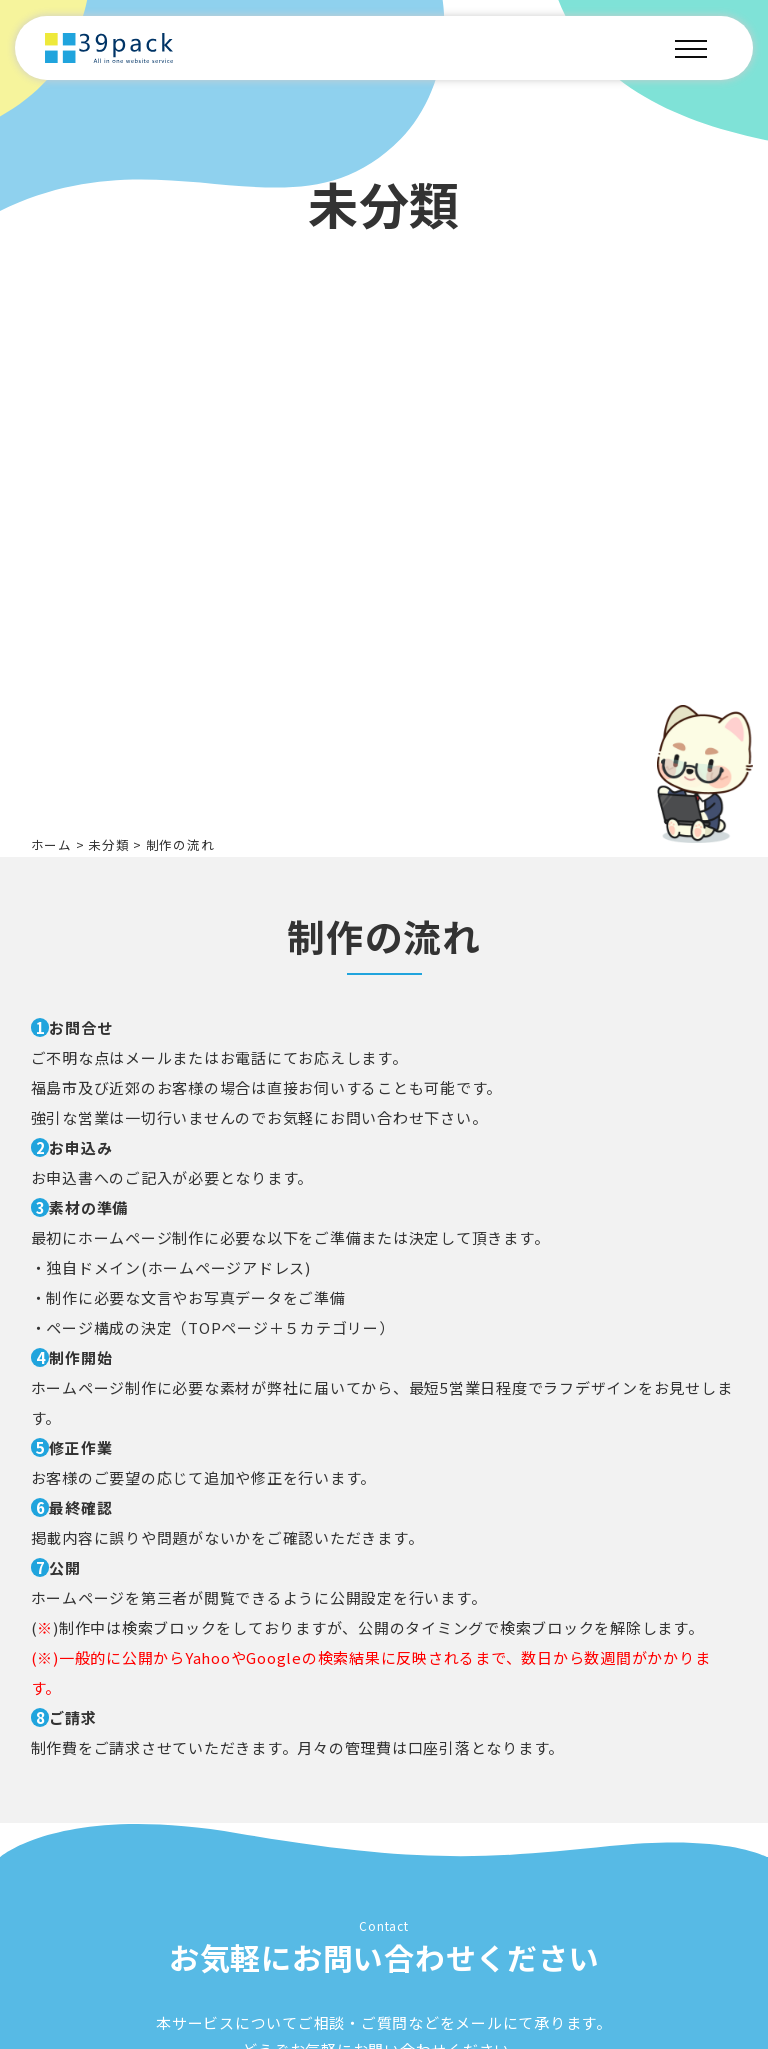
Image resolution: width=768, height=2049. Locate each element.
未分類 (108, 844)
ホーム (51, 844)
